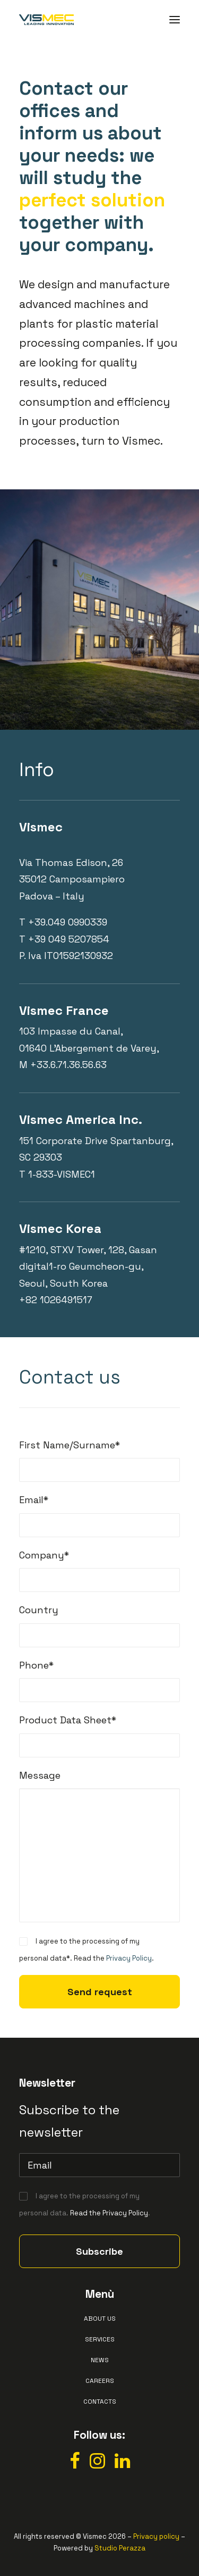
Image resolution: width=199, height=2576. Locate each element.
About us (100, 2318)
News (100, 2360)
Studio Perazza (119, 2548)
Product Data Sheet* (67, 1720)
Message (39, 1775)
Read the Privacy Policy (109, 2212)
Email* (33, 1500)
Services (100, 2339)
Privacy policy (156, 2536)
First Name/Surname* (69, 1445)
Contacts (99, 2401)
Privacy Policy (129, 1958)
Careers (99, 2381)
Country (38, 1610)
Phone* (36, 1665)
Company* (44, 1555)
